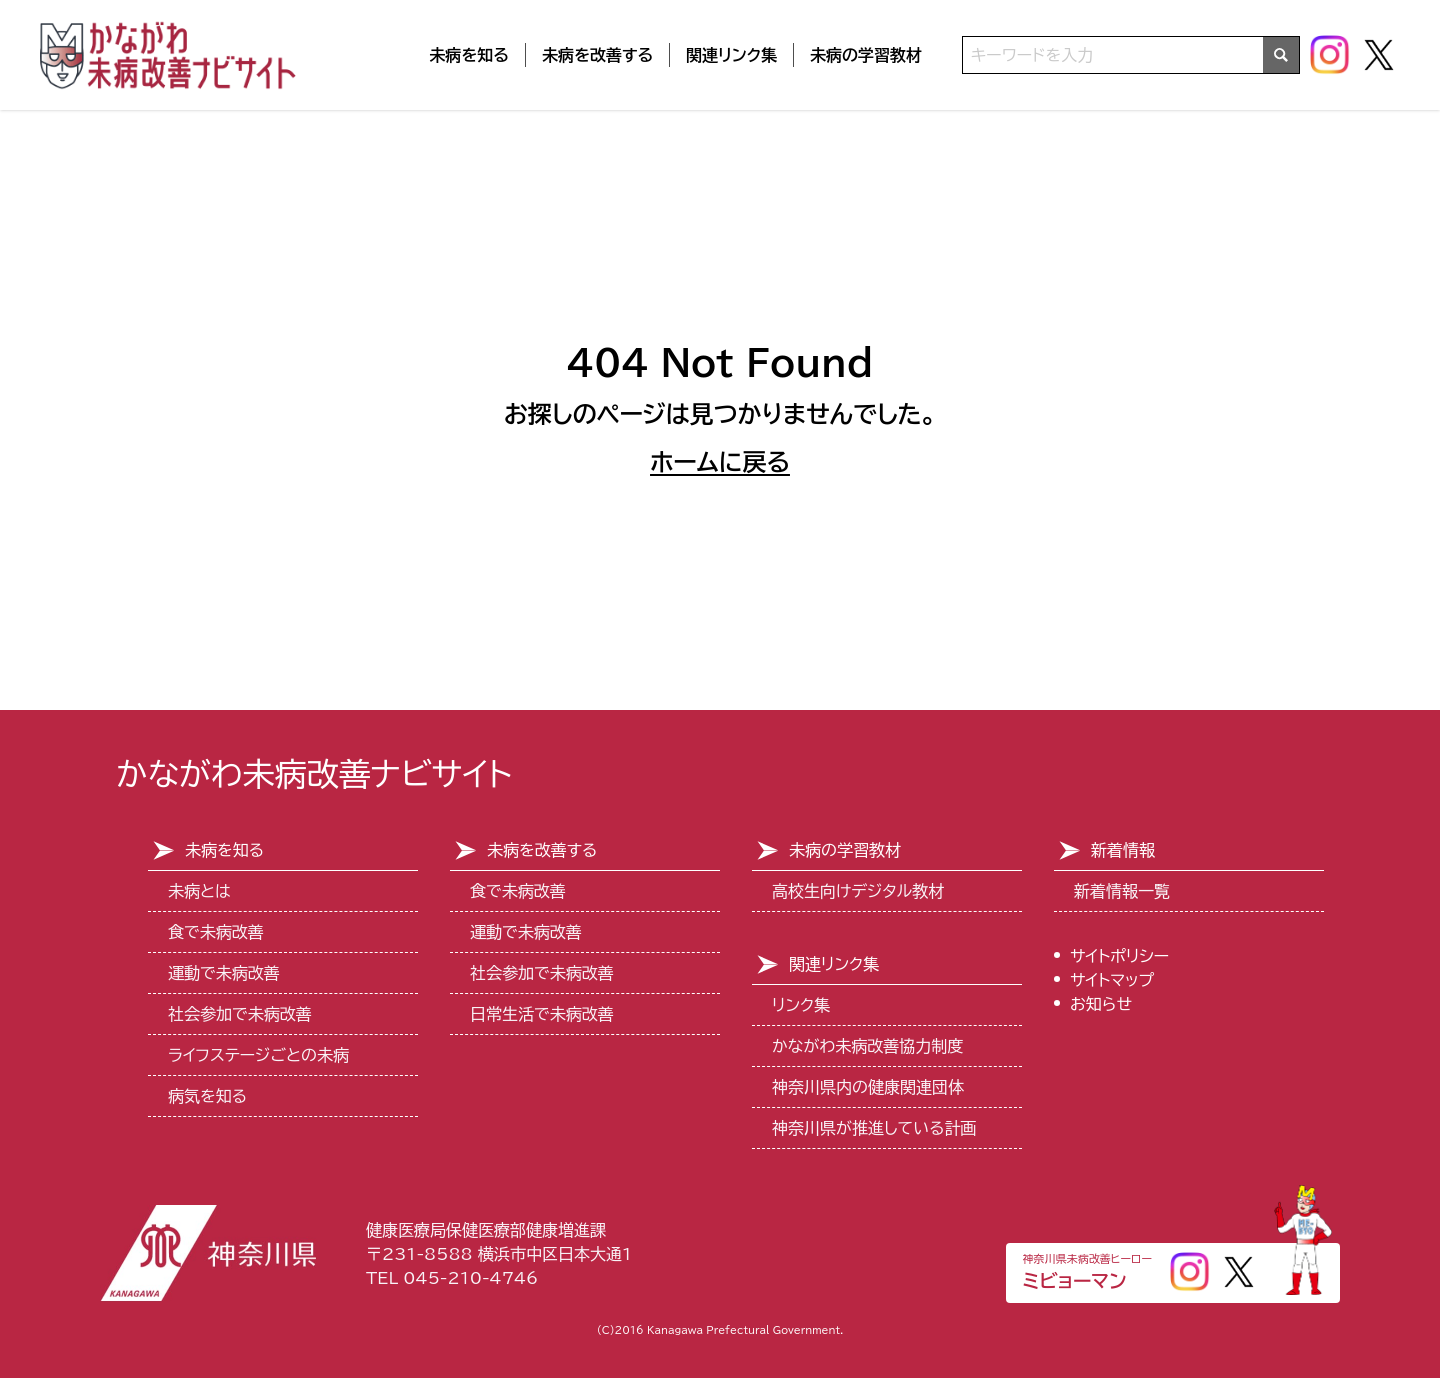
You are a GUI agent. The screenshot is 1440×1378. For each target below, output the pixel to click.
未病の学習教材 (866, 55)
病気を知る (207, 1096)
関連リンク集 (731, 55)
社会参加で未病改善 (240, 1014)
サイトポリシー (1119, 956)
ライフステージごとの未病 (258, 1055)
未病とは (199, 891)
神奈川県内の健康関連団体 (868, 1087)
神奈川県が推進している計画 (874, 1128)
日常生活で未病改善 (542, 1014)
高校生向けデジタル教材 (858, 891)
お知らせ (1101, 1004)
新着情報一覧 (1122, 891)
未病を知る (469, 55)
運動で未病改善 (224, 973)
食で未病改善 (216, 932)
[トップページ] (170, 55)
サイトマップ (1112, 980)
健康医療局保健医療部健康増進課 (486, 1230)
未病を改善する (597, 55)
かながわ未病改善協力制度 (867, 1046)
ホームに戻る (720, 462)
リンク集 (801, 1005)
